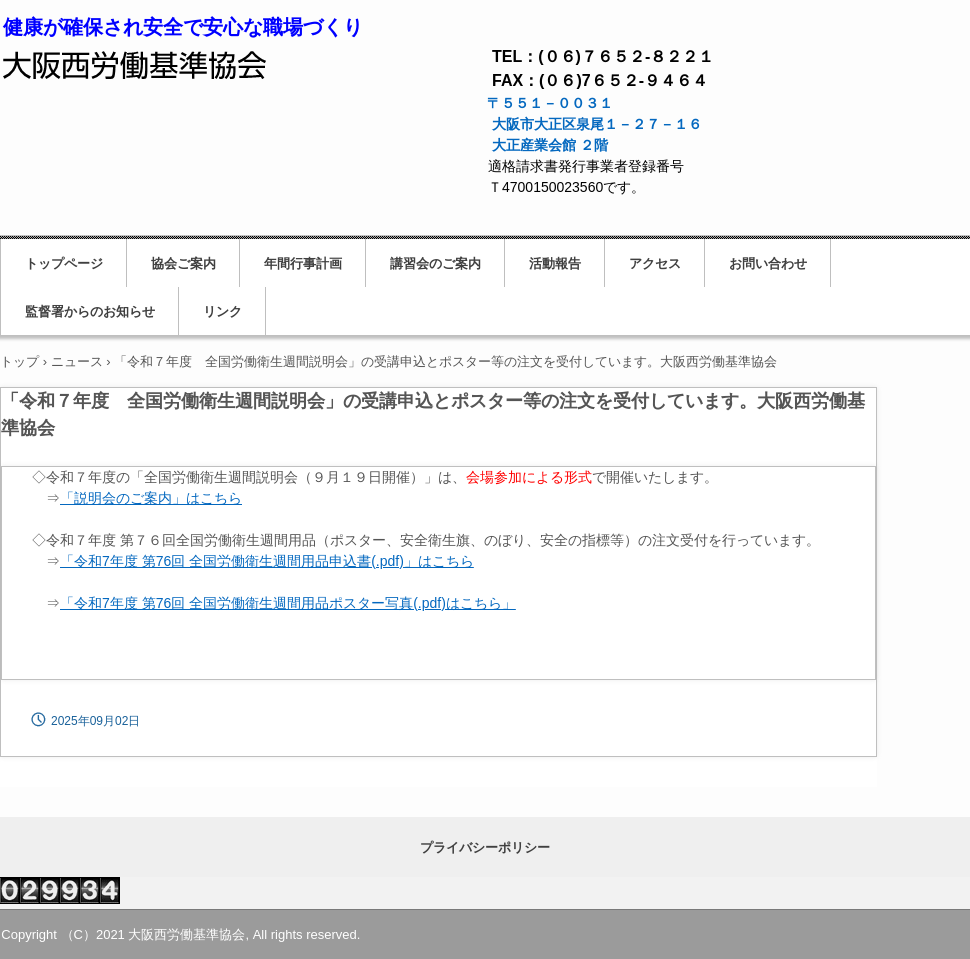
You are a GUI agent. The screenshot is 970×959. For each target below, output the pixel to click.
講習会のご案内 (435, 263)
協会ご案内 (183, 263)
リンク (222, 311)
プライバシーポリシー (485, 847)
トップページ (64, 263)
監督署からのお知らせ (90, 311)
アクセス (655, 263)
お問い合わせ (768, 263)
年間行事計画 (303, 263)
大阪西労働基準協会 (135, 61)
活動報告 (555, 263)
